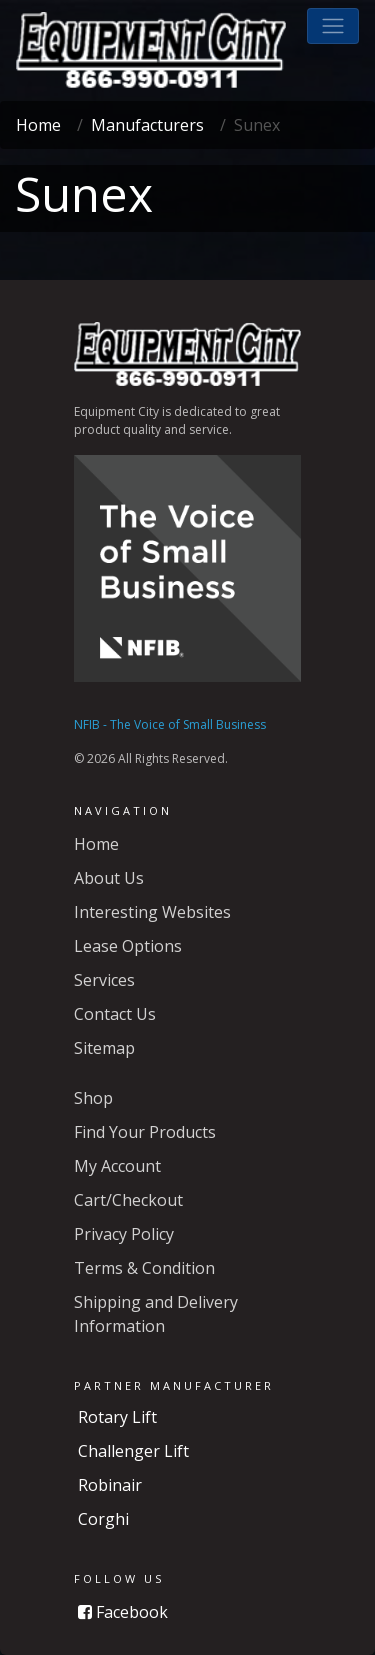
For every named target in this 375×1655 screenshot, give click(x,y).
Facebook (123, 1612)
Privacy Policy (124, 1234)
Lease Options (128, 946)
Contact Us (115, 1014)
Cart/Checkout (128, 1200)
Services (104, 980)
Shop (93, 1098)
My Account (117, 1166)
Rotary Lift (117, 1417)
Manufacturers (147, 125)
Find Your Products (145, 1132)
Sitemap (104, 1048)
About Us (109, 878)
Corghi (103, 1519)
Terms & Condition (144, 1268)
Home (38, 125)
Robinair (110, 1485)
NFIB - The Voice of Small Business (170, 724)
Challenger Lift (133, 1451)
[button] (333, 26)
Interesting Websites (152, 912)
